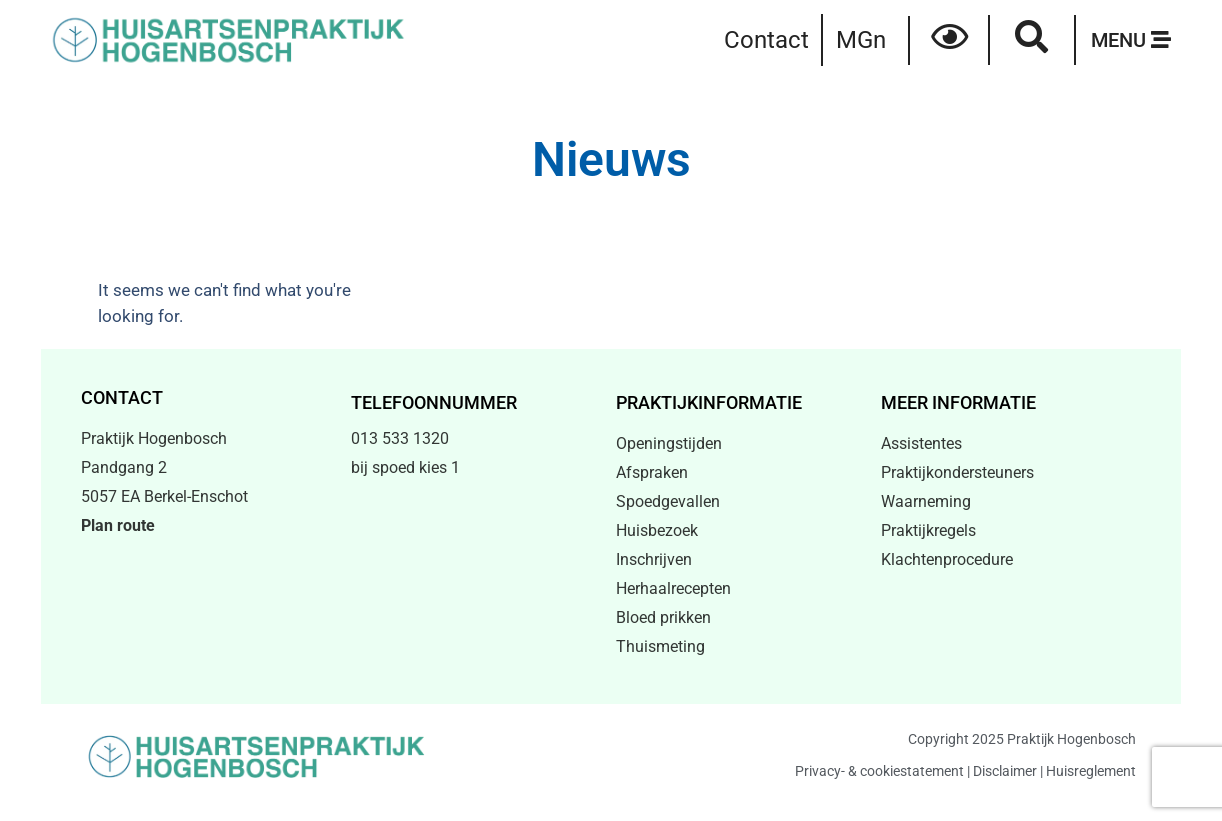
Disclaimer (1005, 771)
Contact (766, 40)
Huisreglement (1091, 771)
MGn (861, 40)
